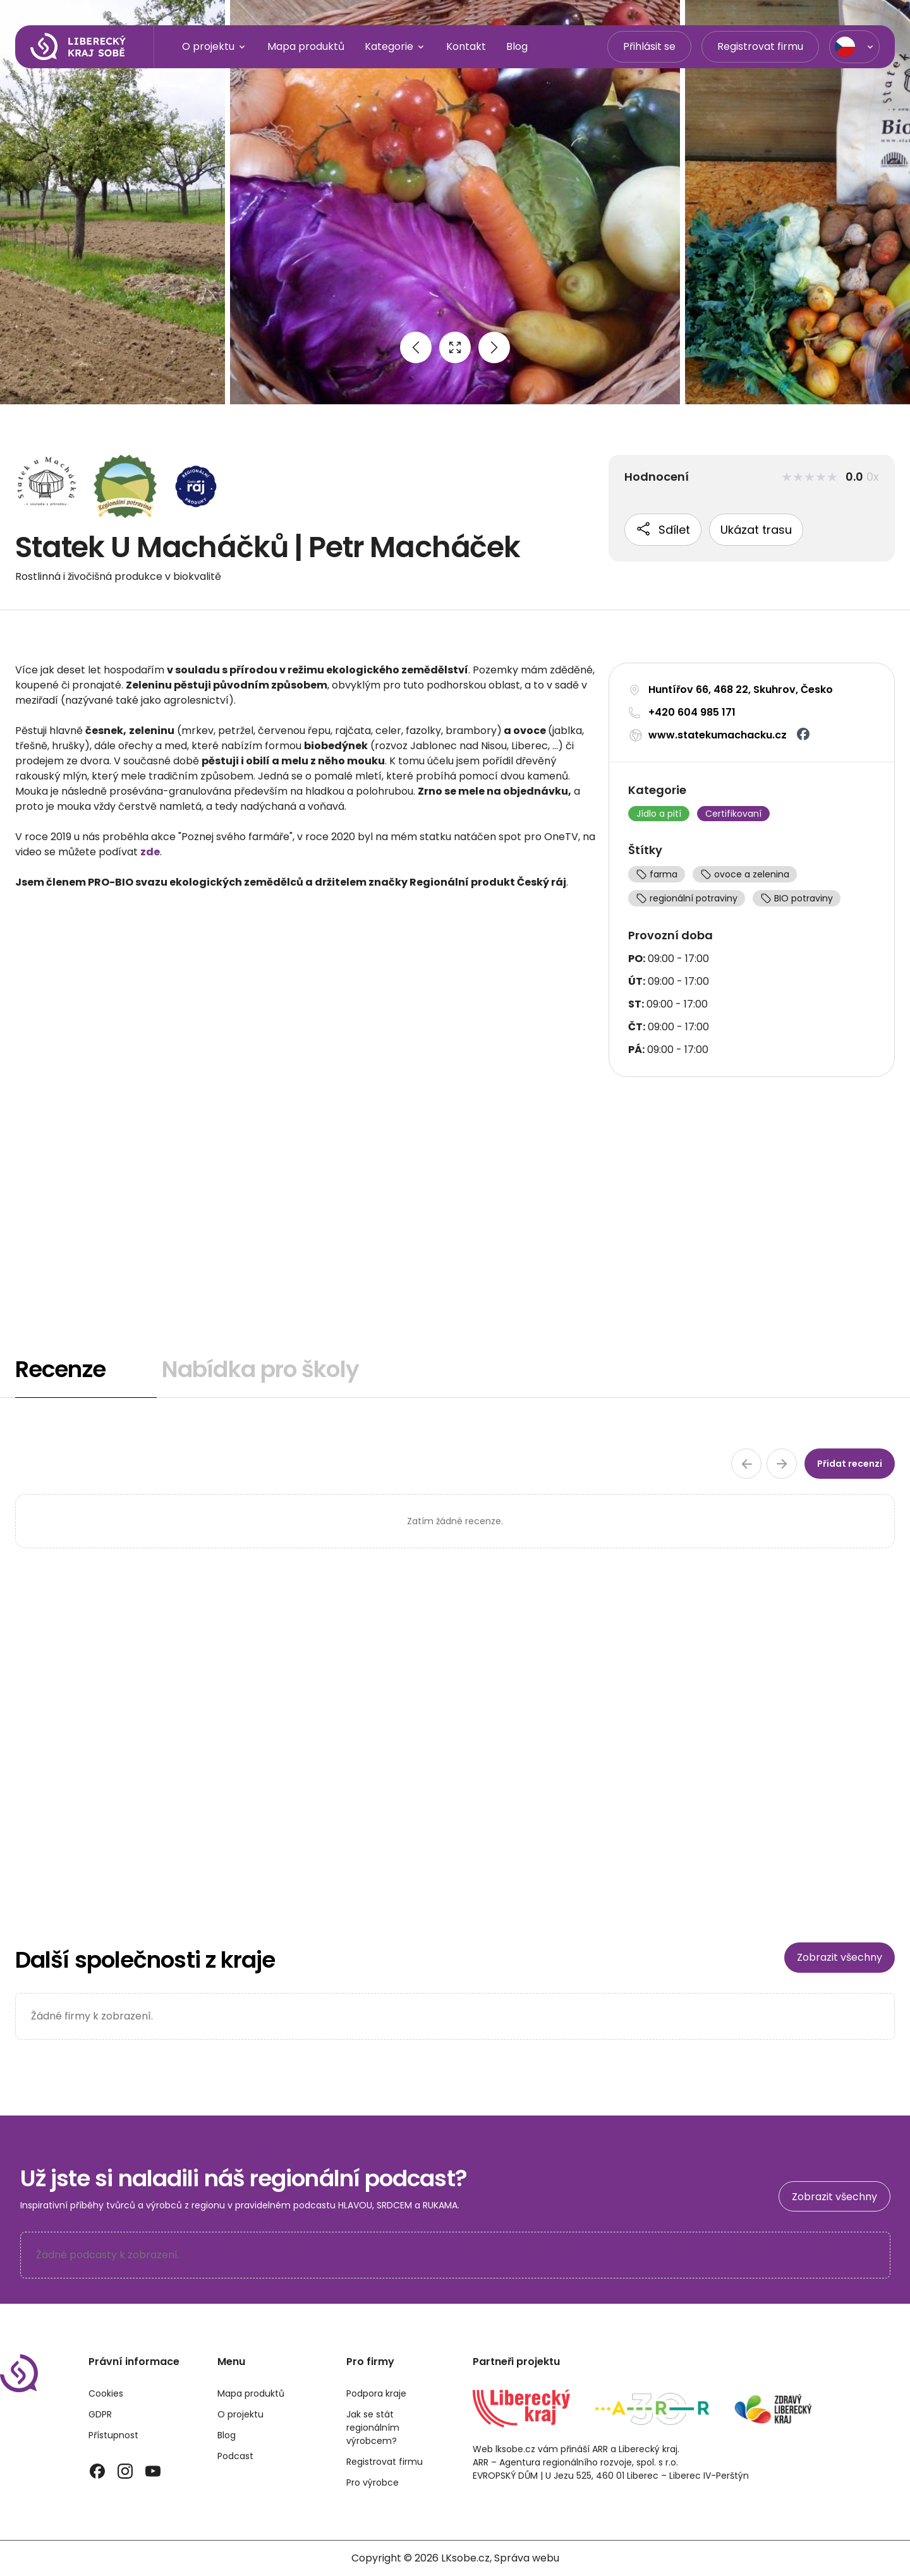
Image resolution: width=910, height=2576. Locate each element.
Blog (517, 46)
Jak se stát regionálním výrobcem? (372, 2427)
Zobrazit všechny (839, 1957)
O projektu (214, 46)
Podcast (235, 2456)
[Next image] (494, 347)
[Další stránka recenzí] (782, 1463)
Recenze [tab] (60, 1369)
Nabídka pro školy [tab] (260, 1369)
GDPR (100, 2414)
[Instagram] (125, 2471)
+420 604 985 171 (692, 712)
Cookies (105, 2393)
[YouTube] (153, 2471)
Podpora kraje (376, 2393)
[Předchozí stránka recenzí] (746, 1463)
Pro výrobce (372, 2482)
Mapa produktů (305, 46)
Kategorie (395, 46)
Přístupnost (113, 2435)
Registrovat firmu (760, 46)
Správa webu (526, 2558)
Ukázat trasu (756, 530)
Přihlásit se (649, 46)
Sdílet (663, 529)
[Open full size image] (455, 347)
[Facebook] (97, 2471)
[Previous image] (416, 347)
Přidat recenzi (849, 1463)
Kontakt (466, 46)
